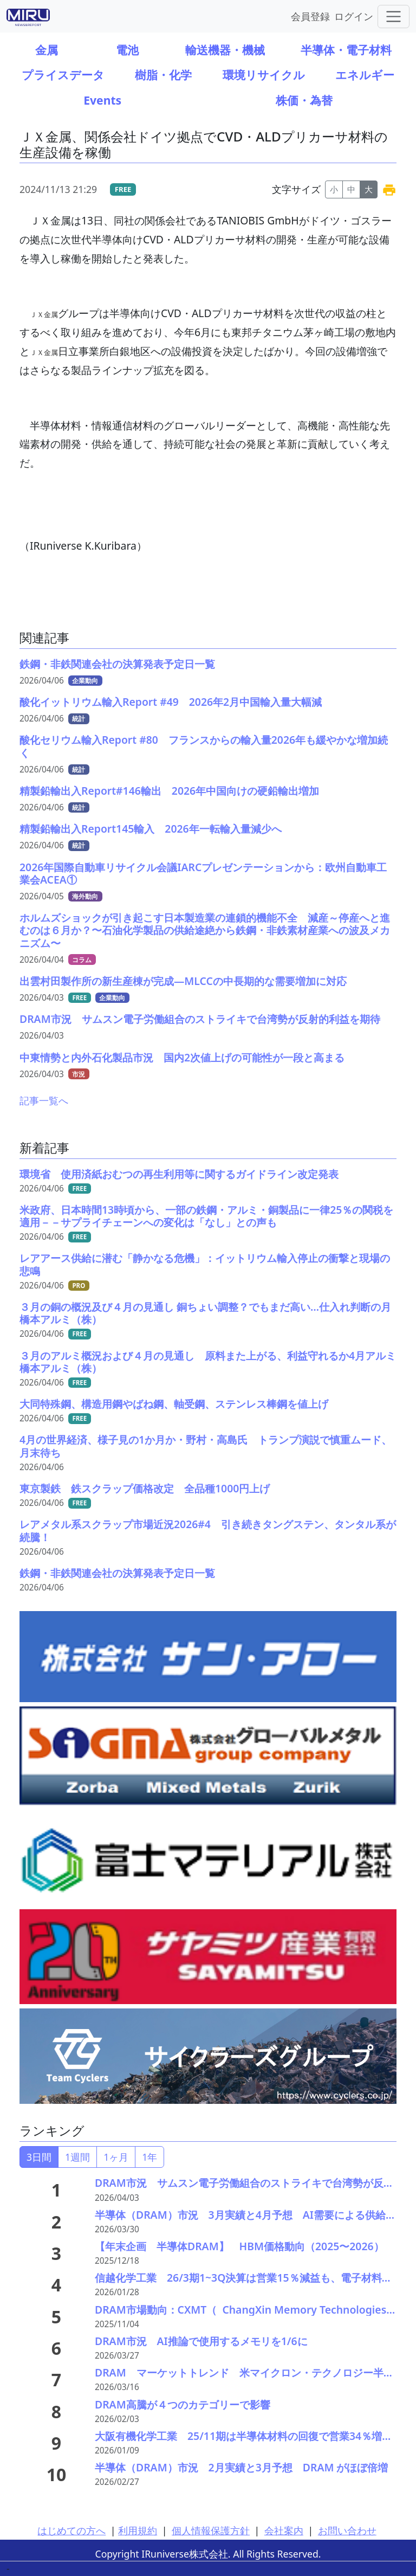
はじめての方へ (71, 2530)
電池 (127, 49)
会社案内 (283, 2530)
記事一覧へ (44, 1100)
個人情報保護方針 (211, 2530)
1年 (149, 2156)
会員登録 (310, 16)
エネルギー (364, 74)
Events (102, 100)
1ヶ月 (115, 2156)
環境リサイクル (264, 74)
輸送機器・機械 (225, 49)
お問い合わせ (347, 2530)
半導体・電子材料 (346, 49)
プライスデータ (63, 74)
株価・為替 (304, 100)
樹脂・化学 (163, 74)
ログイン (353, 16)
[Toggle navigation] (394, 16)
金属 (46, 49)
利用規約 (137, 2530)
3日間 (39, 2156)
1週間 (77, 2156)
